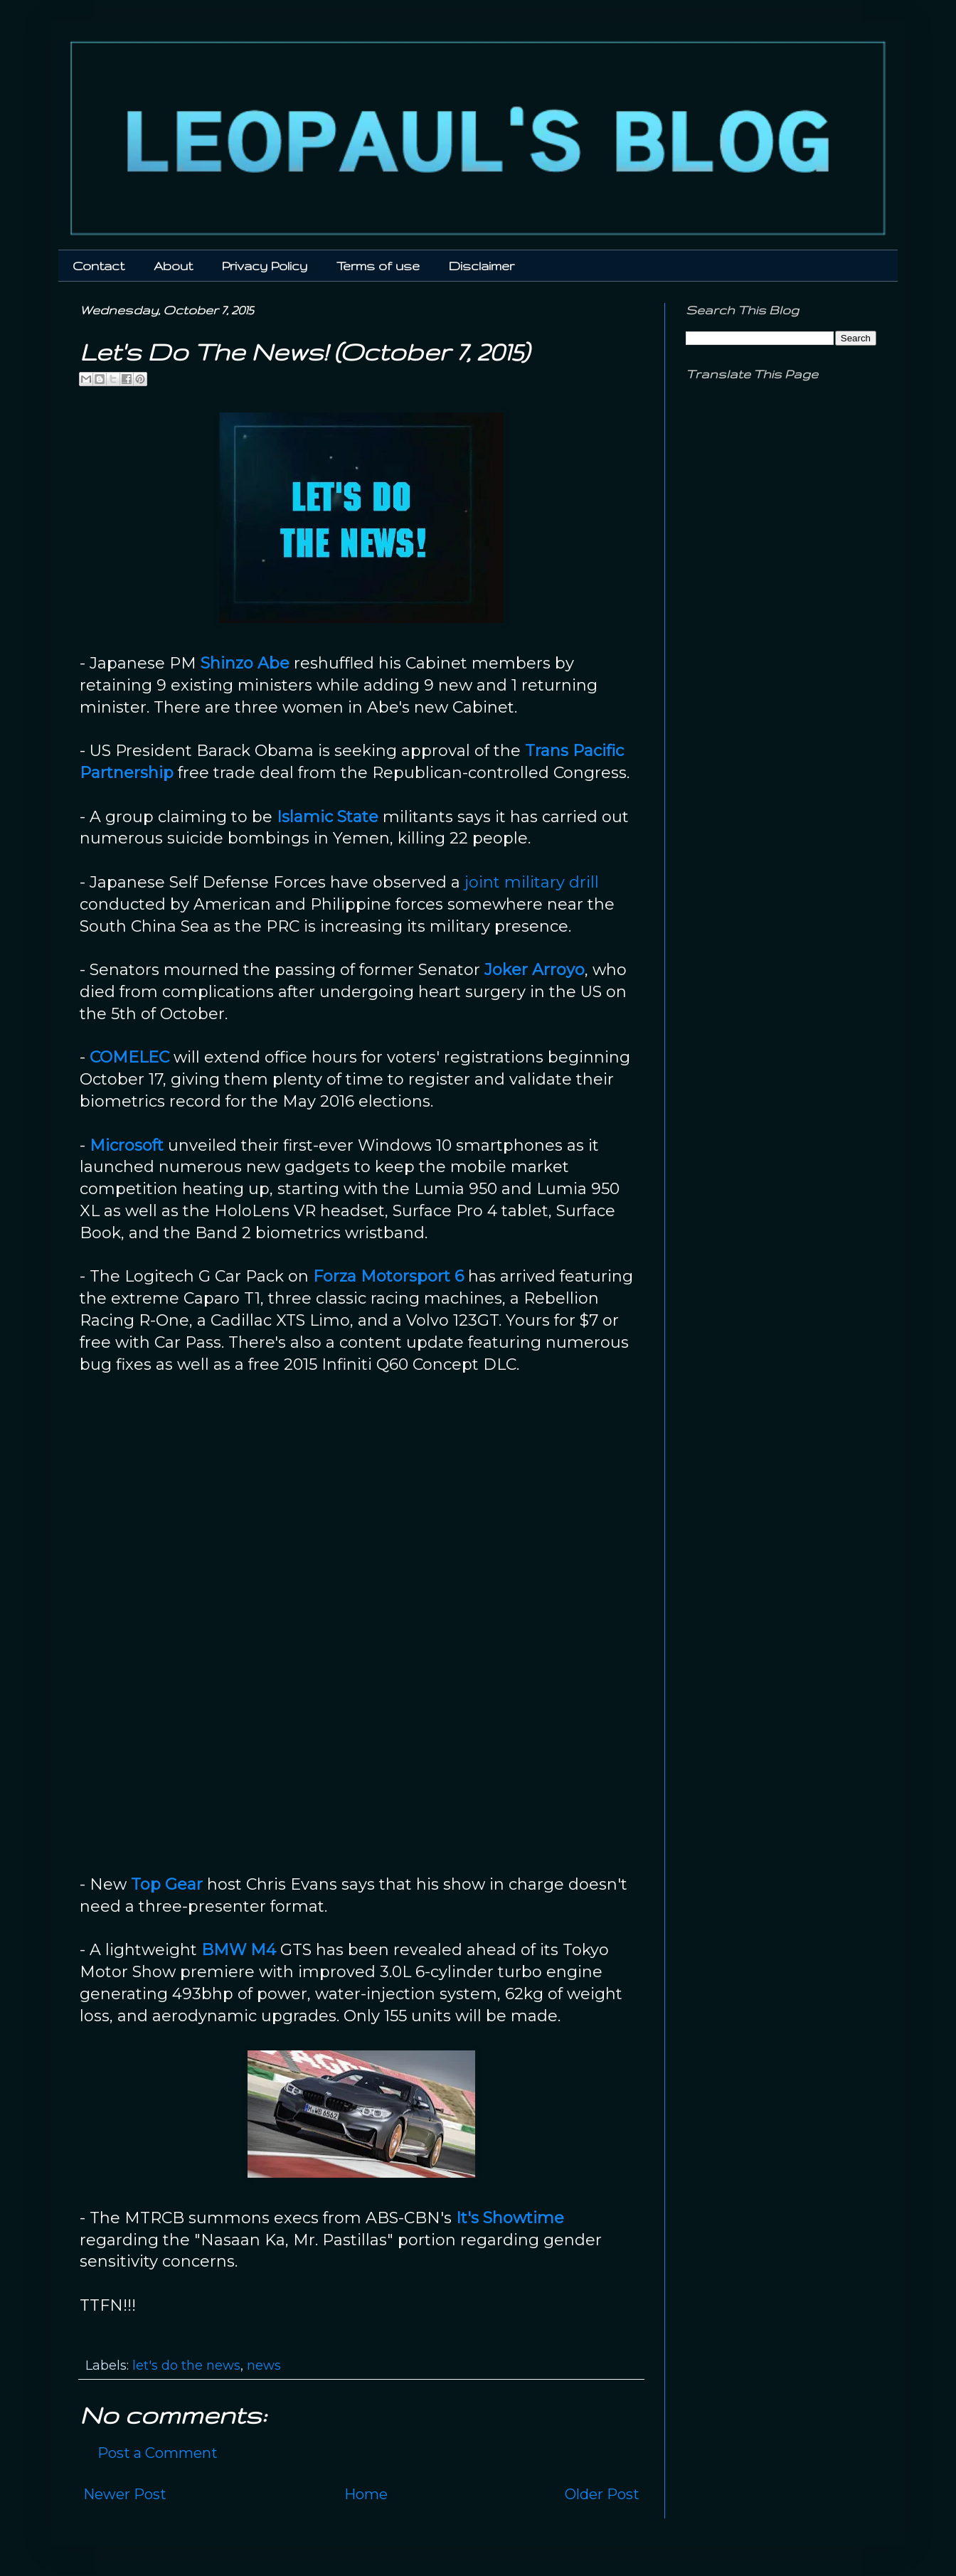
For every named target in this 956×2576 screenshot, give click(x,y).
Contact (98, 265)
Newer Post (124, 2494)
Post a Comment (157, 2452)
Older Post (602, 2494)
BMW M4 (238, 1949)
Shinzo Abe (245, 663)
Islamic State (327, 816)
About (173, 265)
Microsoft (127, 1145)
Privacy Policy (264, 265)
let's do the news (186, 2365)
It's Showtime (510, 2218)
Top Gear (167, 1884)
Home (366, 2494)
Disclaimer (481, 265)
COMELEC (129, 1057)
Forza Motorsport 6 (388, 1276)
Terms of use (378, 265)
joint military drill (531, 882)
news (264, 2365)
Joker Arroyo (534, 969)
